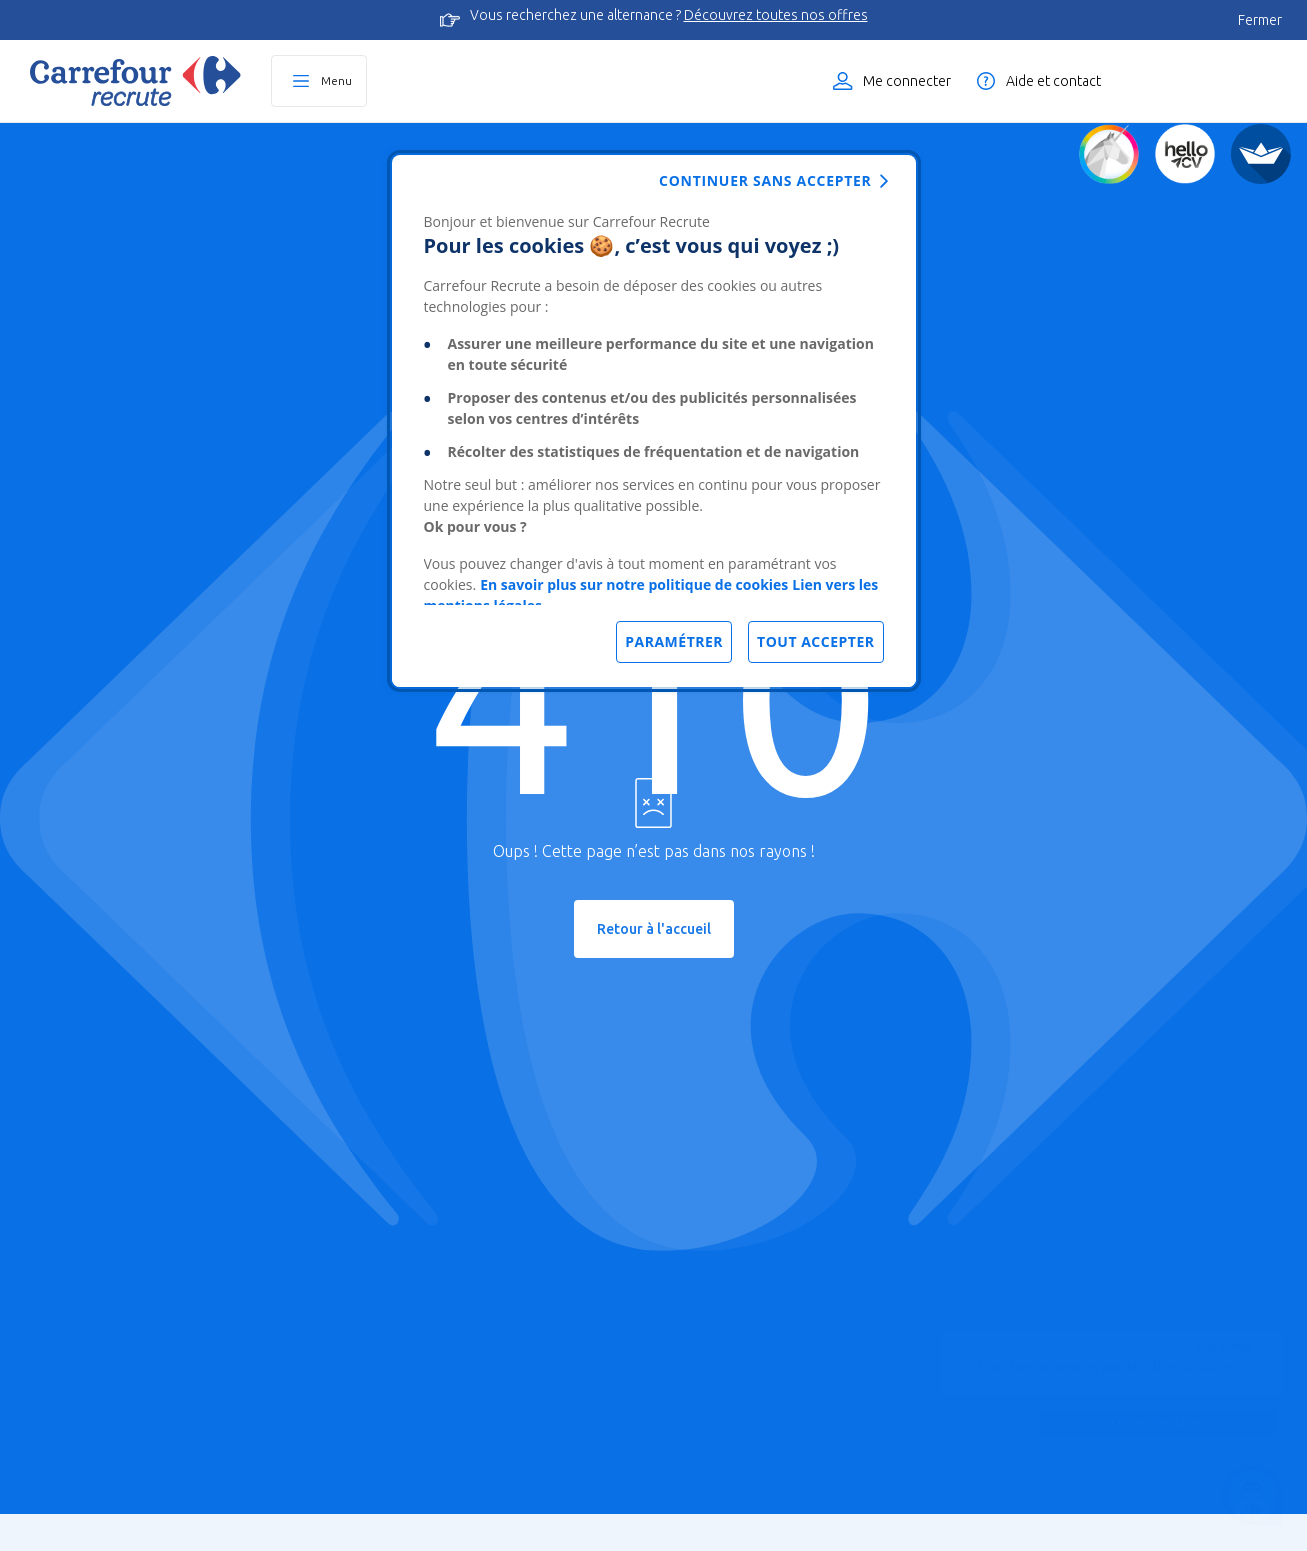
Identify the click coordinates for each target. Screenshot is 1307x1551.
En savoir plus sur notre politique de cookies (634, 584)
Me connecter (907, 81)
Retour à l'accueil (654, 929)
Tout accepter (815, 641)
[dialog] (654, 421)
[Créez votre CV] (1185, 154)
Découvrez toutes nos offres (776, 15)
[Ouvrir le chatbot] (1252, 1496)
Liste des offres (1212, 81)
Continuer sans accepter (765, 180)
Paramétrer (674, 641)
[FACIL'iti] (1261, 154)
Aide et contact (1053, 81)
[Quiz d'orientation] (1109, 154)
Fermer (1260, 20)
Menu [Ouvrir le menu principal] (336, 80)
